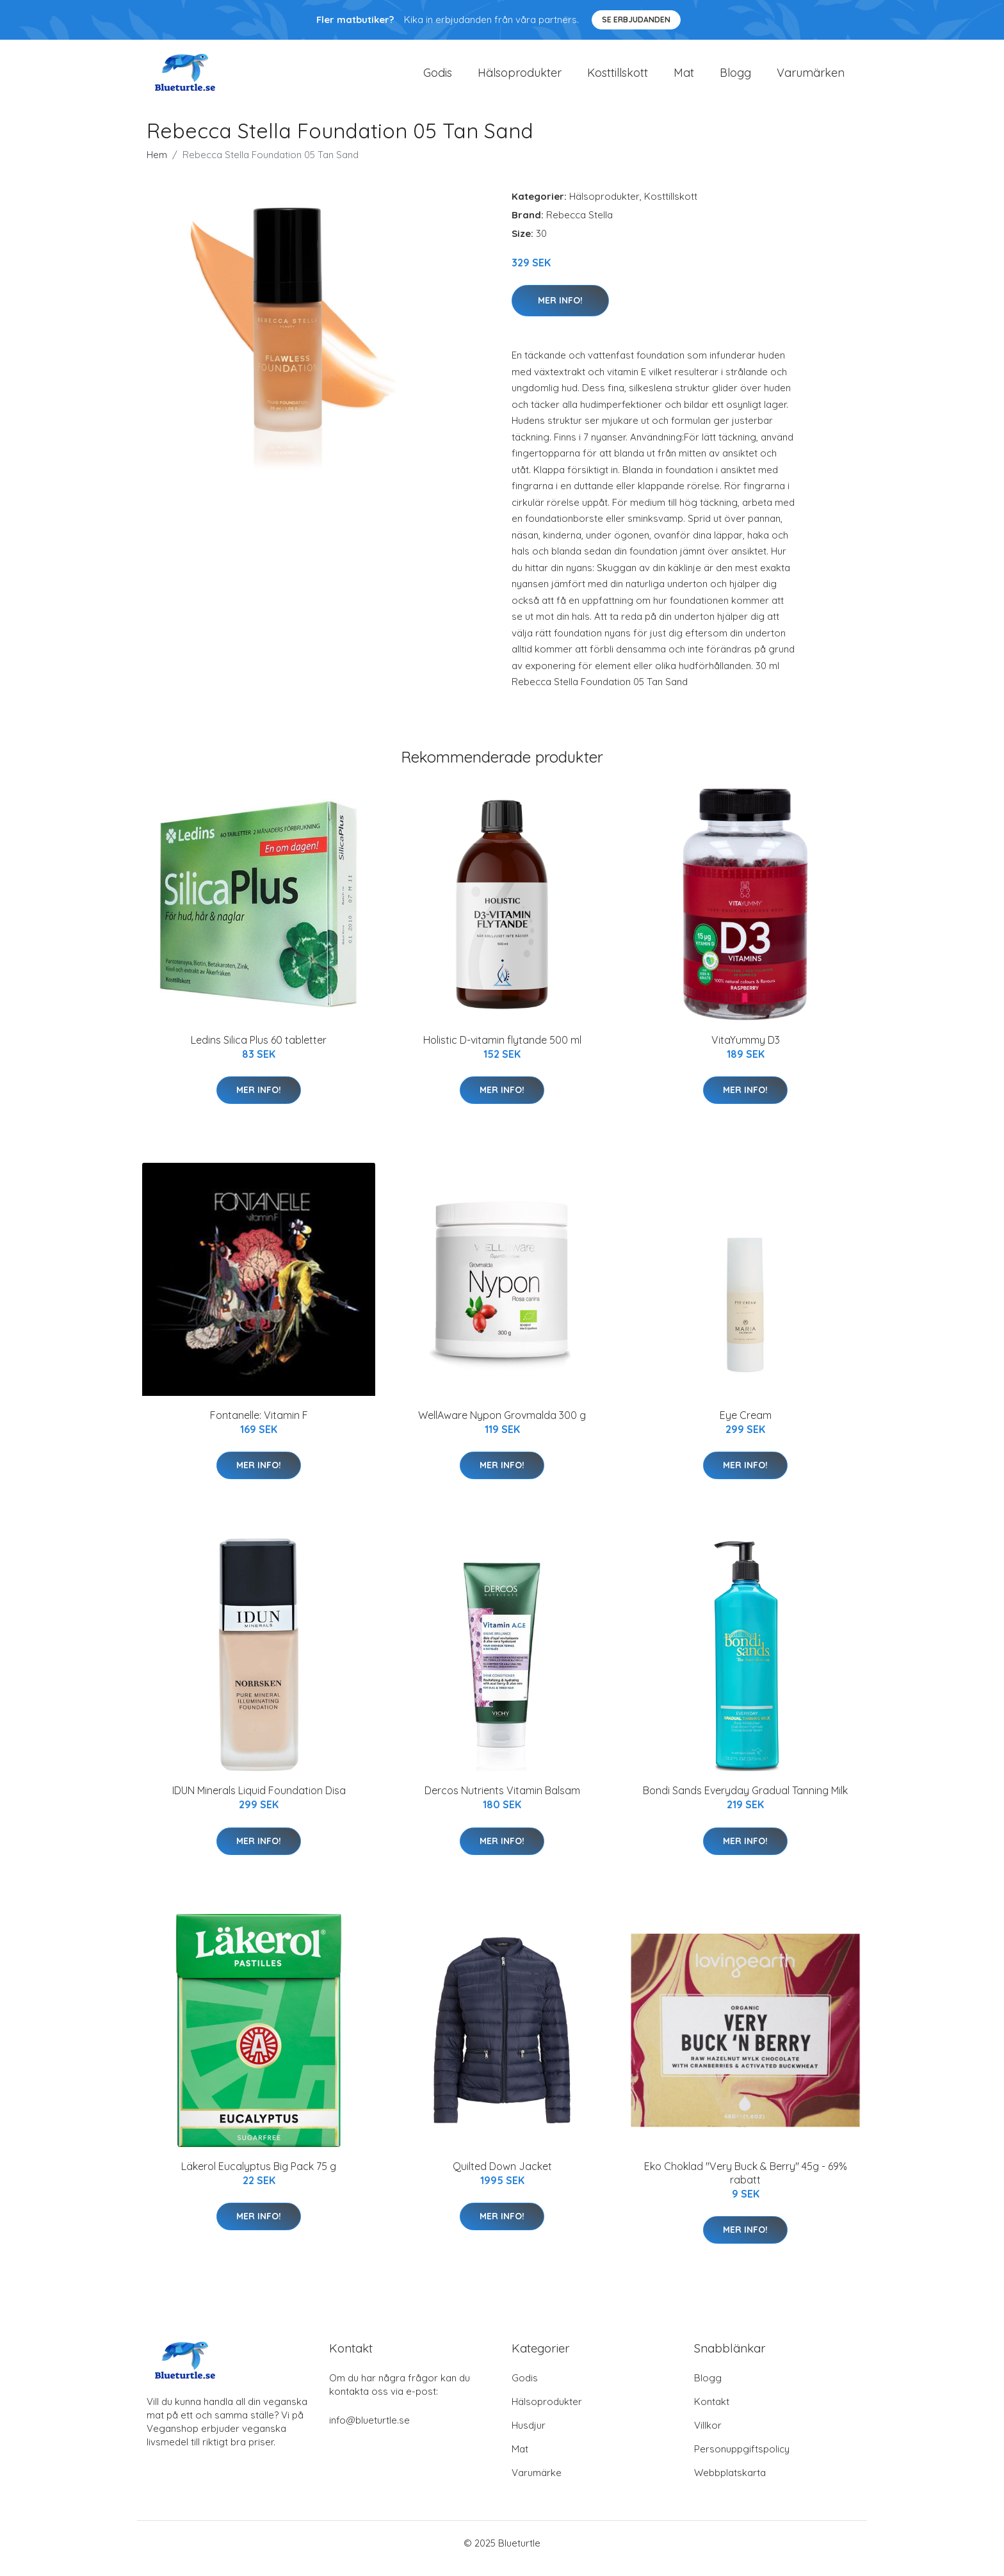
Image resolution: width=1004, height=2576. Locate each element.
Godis (437, 77)
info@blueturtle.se (369, 2431)
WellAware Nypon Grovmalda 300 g (502, 1426)
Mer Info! (560, 311)
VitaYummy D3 (745, 1050)
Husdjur (529, 2436)
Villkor (708, 2436)
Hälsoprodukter (520, 77)
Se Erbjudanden (636, 19)
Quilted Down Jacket (502, 2177)
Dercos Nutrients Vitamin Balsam (502, 1801)
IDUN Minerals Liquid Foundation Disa (259, 1801)
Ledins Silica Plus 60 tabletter (259, 1050)
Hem (157, 165)
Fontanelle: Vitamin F (259, 1426)
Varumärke (537, 2483)
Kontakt (711, 2412)
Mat (684, 77)
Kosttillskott (617, 77)
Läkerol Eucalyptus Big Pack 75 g (258, 2177)
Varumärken (811, 77)
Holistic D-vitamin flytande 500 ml (502, 1050)
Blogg (735, 77)
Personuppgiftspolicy (741, 2460)
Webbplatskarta (730, 2483)
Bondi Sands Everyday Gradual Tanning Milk (745, 1801)
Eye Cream (746, 1426)
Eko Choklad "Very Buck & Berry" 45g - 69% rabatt (745, 2184)
